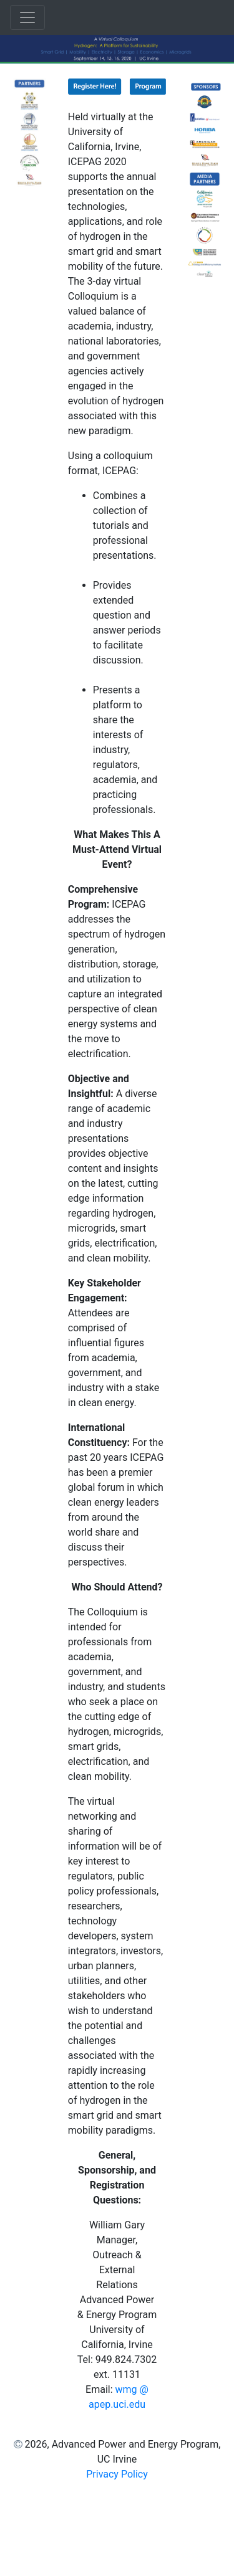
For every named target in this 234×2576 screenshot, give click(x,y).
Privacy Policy (117, 2474)
